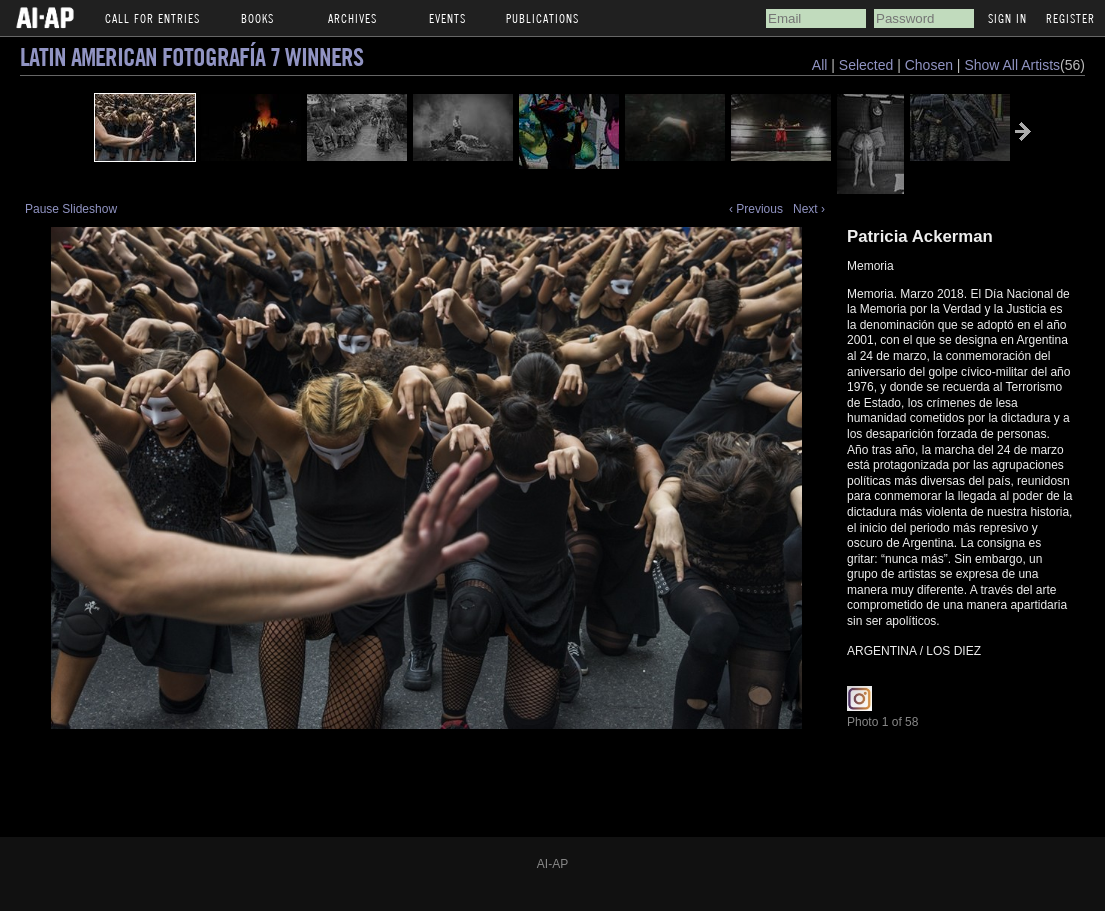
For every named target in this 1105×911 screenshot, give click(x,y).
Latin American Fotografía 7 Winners (191, 56)
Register (1070, 18)
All (820, 65)
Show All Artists (1012, 65)
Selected (868, 65)
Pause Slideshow (71, 209)
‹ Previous (756, 209)
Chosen (931, 65)
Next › (809, 209)
